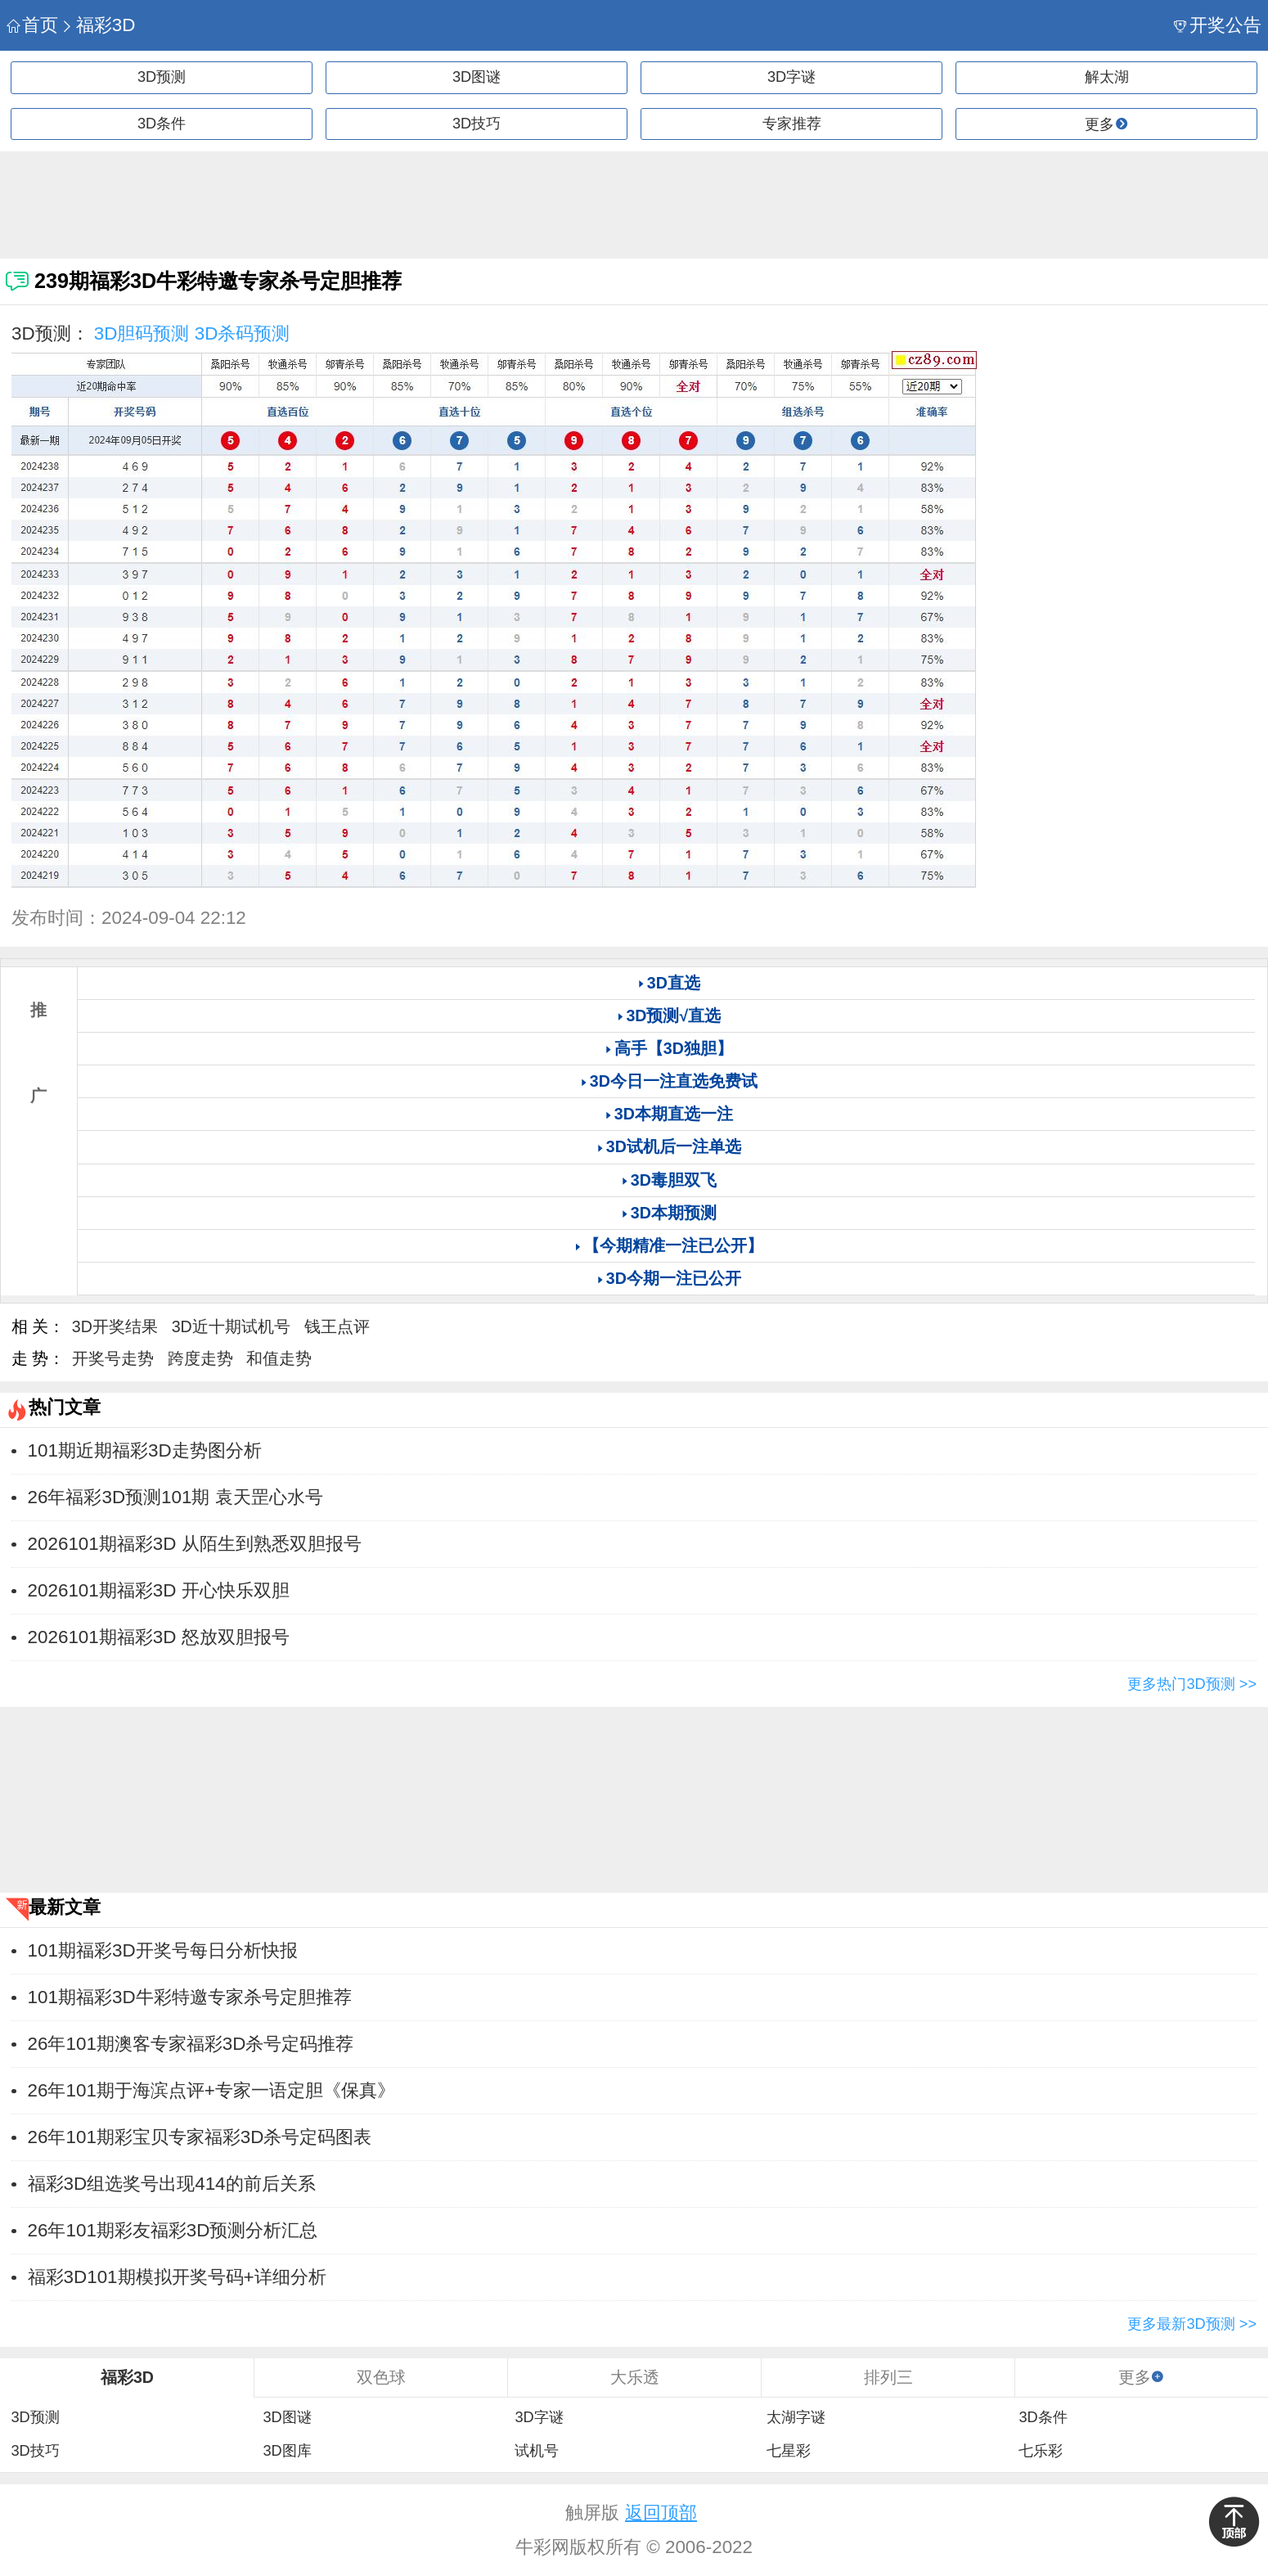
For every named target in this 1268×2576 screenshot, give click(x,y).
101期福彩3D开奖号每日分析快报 (163, 1950)
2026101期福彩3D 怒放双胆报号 (159, 1637)
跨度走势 (200, 1358)
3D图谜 (476, 77)
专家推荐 (791, 123)
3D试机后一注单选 (673, 1146)
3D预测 (161, 77)
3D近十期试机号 (231, 1326)
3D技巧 (476, 123)
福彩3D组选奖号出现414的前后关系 (172, 2183)
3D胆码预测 (142, 333)
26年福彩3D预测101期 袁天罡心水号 (175, 1497)
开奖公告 (1217, 25)
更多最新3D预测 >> (1192, 2324)
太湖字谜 (796, 2417)
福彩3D (98, 25)
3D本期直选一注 (673, 1114)
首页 (32, 25)
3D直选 (673, 983)
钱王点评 (337, 1326)
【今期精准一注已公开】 (673, 1245)
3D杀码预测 (242, 333)
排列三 (888, 2377)
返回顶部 (661, 2512)
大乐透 (634, 2377)
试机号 (537, 2451)
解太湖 (1107, 77)
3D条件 (161, 123)
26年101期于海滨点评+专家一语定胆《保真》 (211, 2090)
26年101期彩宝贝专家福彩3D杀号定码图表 (200, 2137)
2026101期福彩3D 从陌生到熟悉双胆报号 (195, 1543)
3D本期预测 (674, 1213)
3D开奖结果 (115, 1326)
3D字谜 (791, 77)
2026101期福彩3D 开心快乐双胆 (159, 1590)
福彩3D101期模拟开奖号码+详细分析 (177, 2277)
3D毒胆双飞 (674, 1180)
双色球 (381, 2377)
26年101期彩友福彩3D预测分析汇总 (173, 2230)
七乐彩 (1040, 2451)
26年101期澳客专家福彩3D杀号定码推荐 (191, 2043)
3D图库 (287, 2451)
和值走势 (279, 1358)
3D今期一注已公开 (673, 1278)
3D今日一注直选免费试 (674, 1081)
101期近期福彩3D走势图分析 (145, 1450)
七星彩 (789, 2451)
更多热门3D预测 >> (1192, 1684)
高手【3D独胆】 (673, 1048)
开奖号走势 (113, 1358)
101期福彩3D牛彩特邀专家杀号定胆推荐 (190, 1997)
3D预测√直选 (673, 1016)
